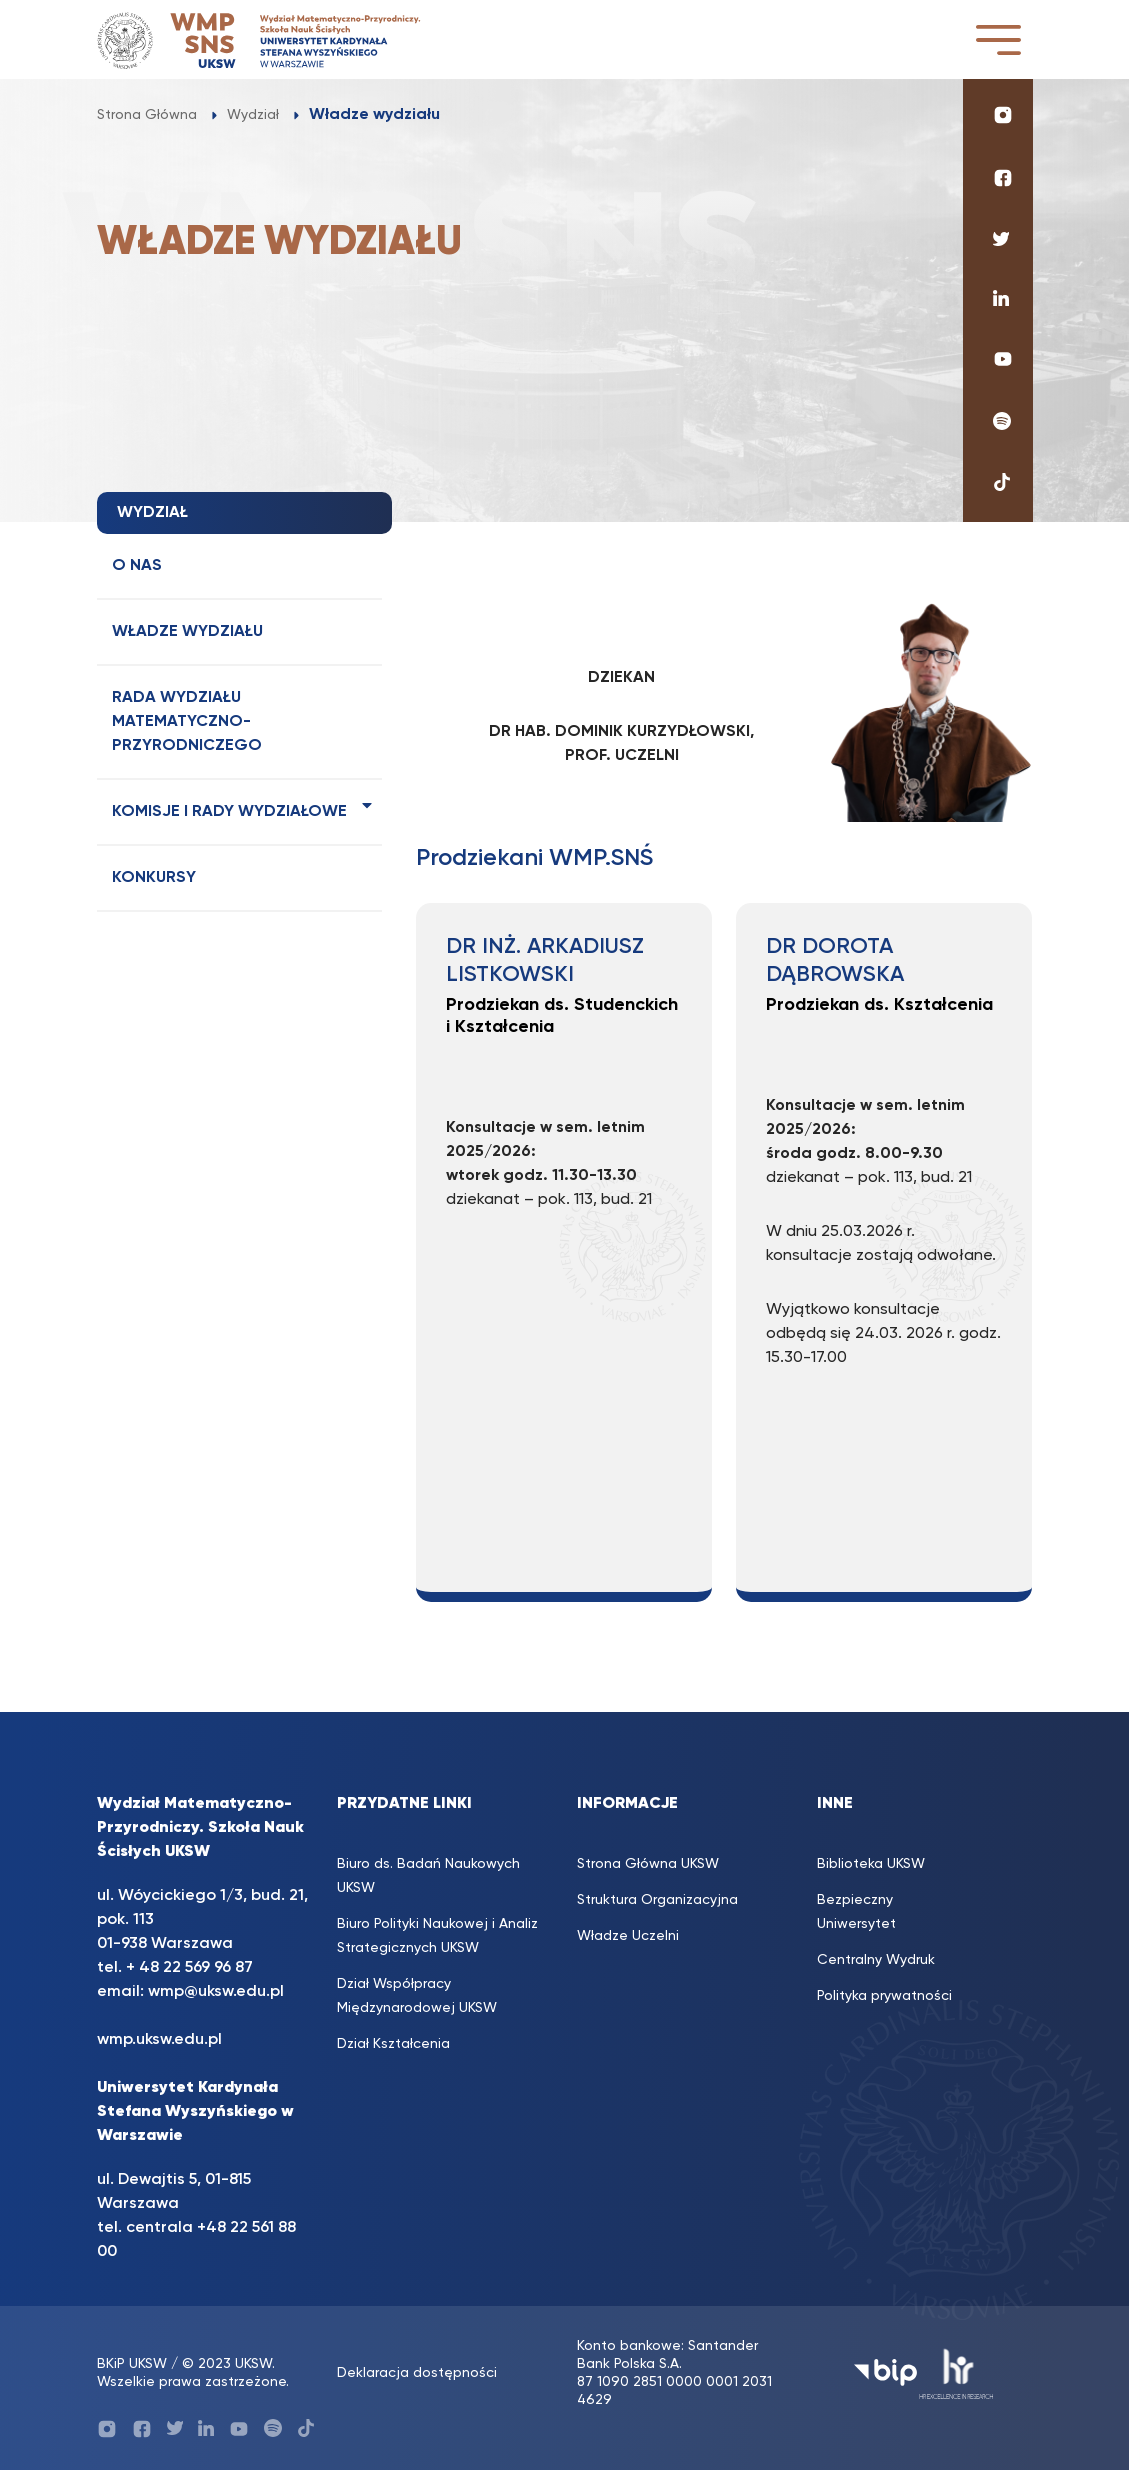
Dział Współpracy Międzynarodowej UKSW (417, 1996)
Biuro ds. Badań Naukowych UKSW (428, 1876)
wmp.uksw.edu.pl (159, 2040)
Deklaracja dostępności (417, 2373)
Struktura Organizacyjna (657, 1900)
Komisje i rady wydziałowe (229, 812)
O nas (137, 566)
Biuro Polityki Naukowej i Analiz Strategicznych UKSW (437, 1936)
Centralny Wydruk (876, 1960)
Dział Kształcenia (393, 2044)
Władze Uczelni (628, 1936)
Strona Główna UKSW (648, 1864)
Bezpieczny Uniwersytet (856, 1912)
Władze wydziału (187, 632)
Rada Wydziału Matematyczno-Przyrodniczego (187, 722)
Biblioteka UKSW (871, 1864)
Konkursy (154, 878)
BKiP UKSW (132, 2364)
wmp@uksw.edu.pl (216, 1992)
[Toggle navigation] (998, 39)
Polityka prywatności (884, 1996)
